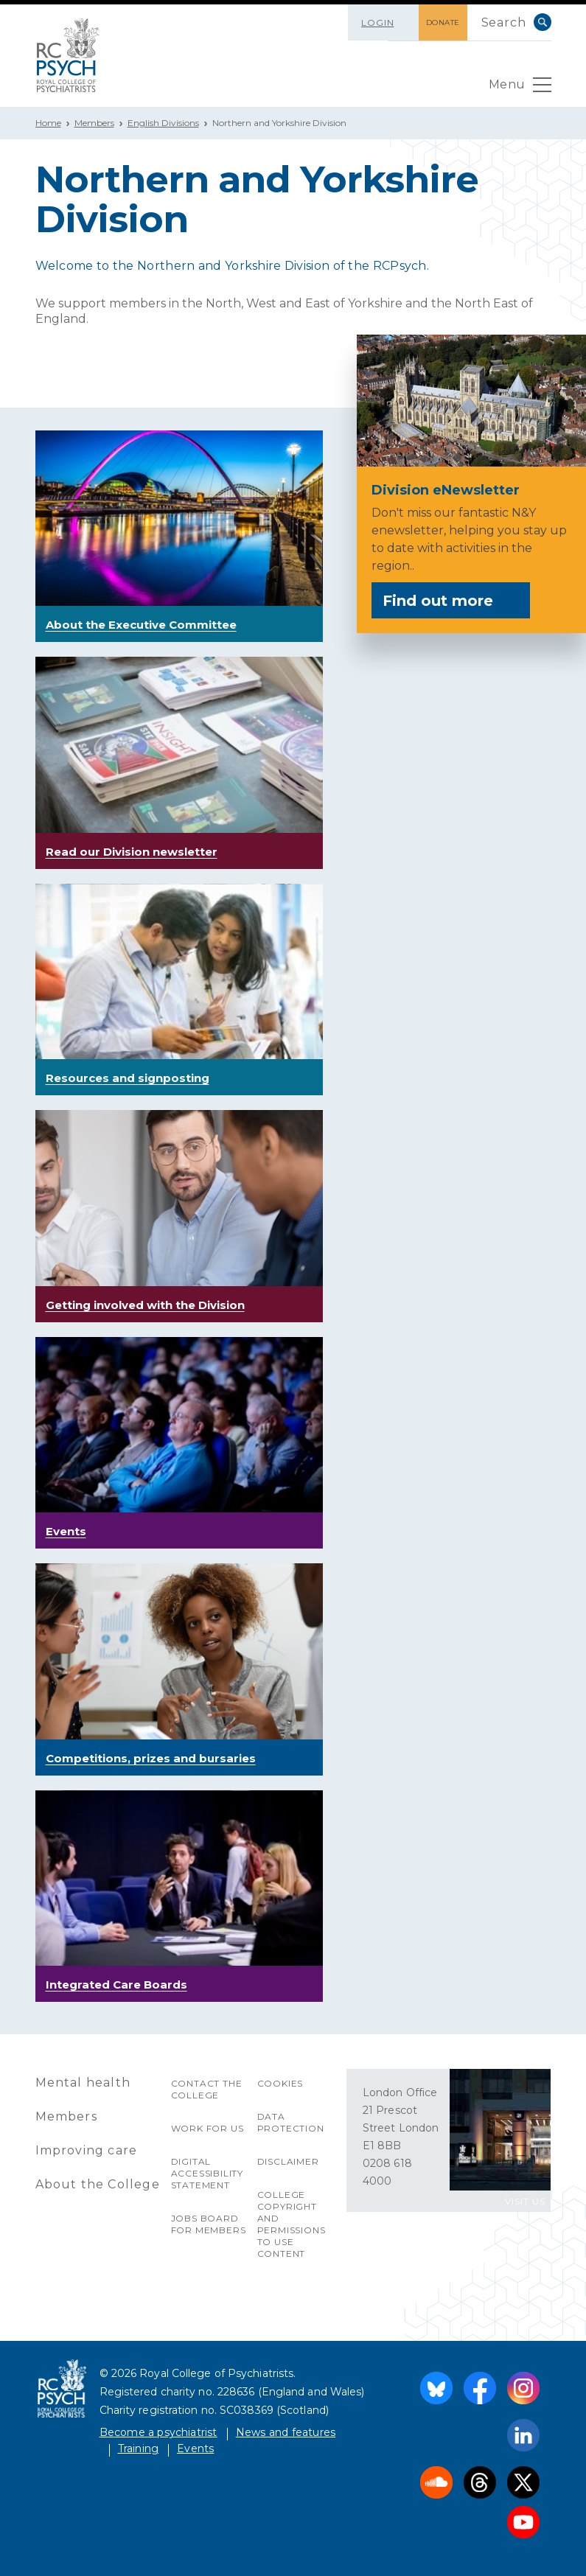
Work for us (207, 2128)
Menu (520, 88)
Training (138, 2448)
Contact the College (207, 2089)
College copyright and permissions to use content (291, 2224)
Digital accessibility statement (207, 2173)
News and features (285, 2432)
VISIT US (525, 2201)
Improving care (86, 2150)
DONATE (443, 22)
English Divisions (163, 122)
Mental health (83, 2083)
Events (195, 2448)
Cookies (280, 2083)
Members (94, 122)
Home (48, 122)
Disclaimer (288, 2161)
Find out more (450, 601)
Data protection (290, 2122)
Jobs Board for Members (208, 2224)
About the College (97, 2184)
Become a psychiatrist (158, 2432)
